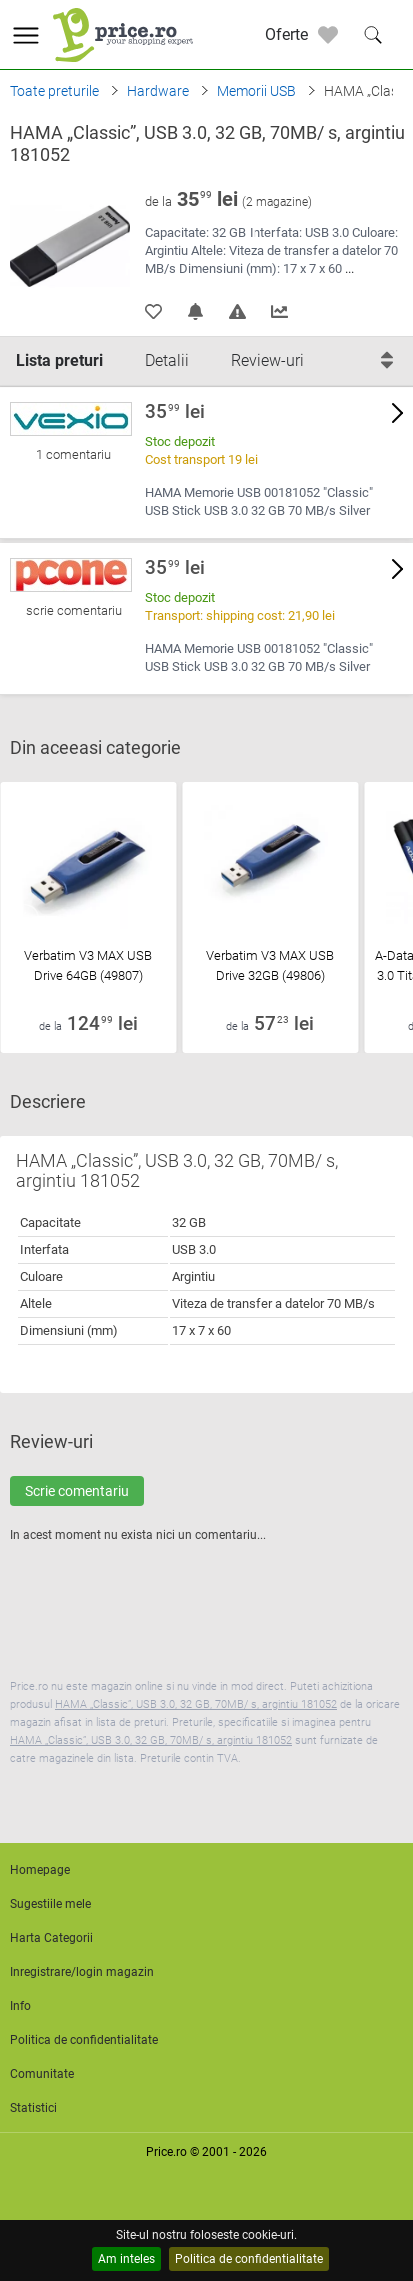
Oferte (286, 34)
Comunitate (42, 2074)
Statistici (33, 2108)
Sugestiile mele (50, 1904)
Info (20, 2006)
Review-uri (267, 360)
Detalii (167, 360)
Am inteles (126, 2259)
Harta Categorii (51, 1938)
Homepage (40, 1870)
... (349, 268)
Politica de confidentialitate (249, 2259)
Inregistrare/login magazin (82, 1972)
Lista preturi (59, 360)
